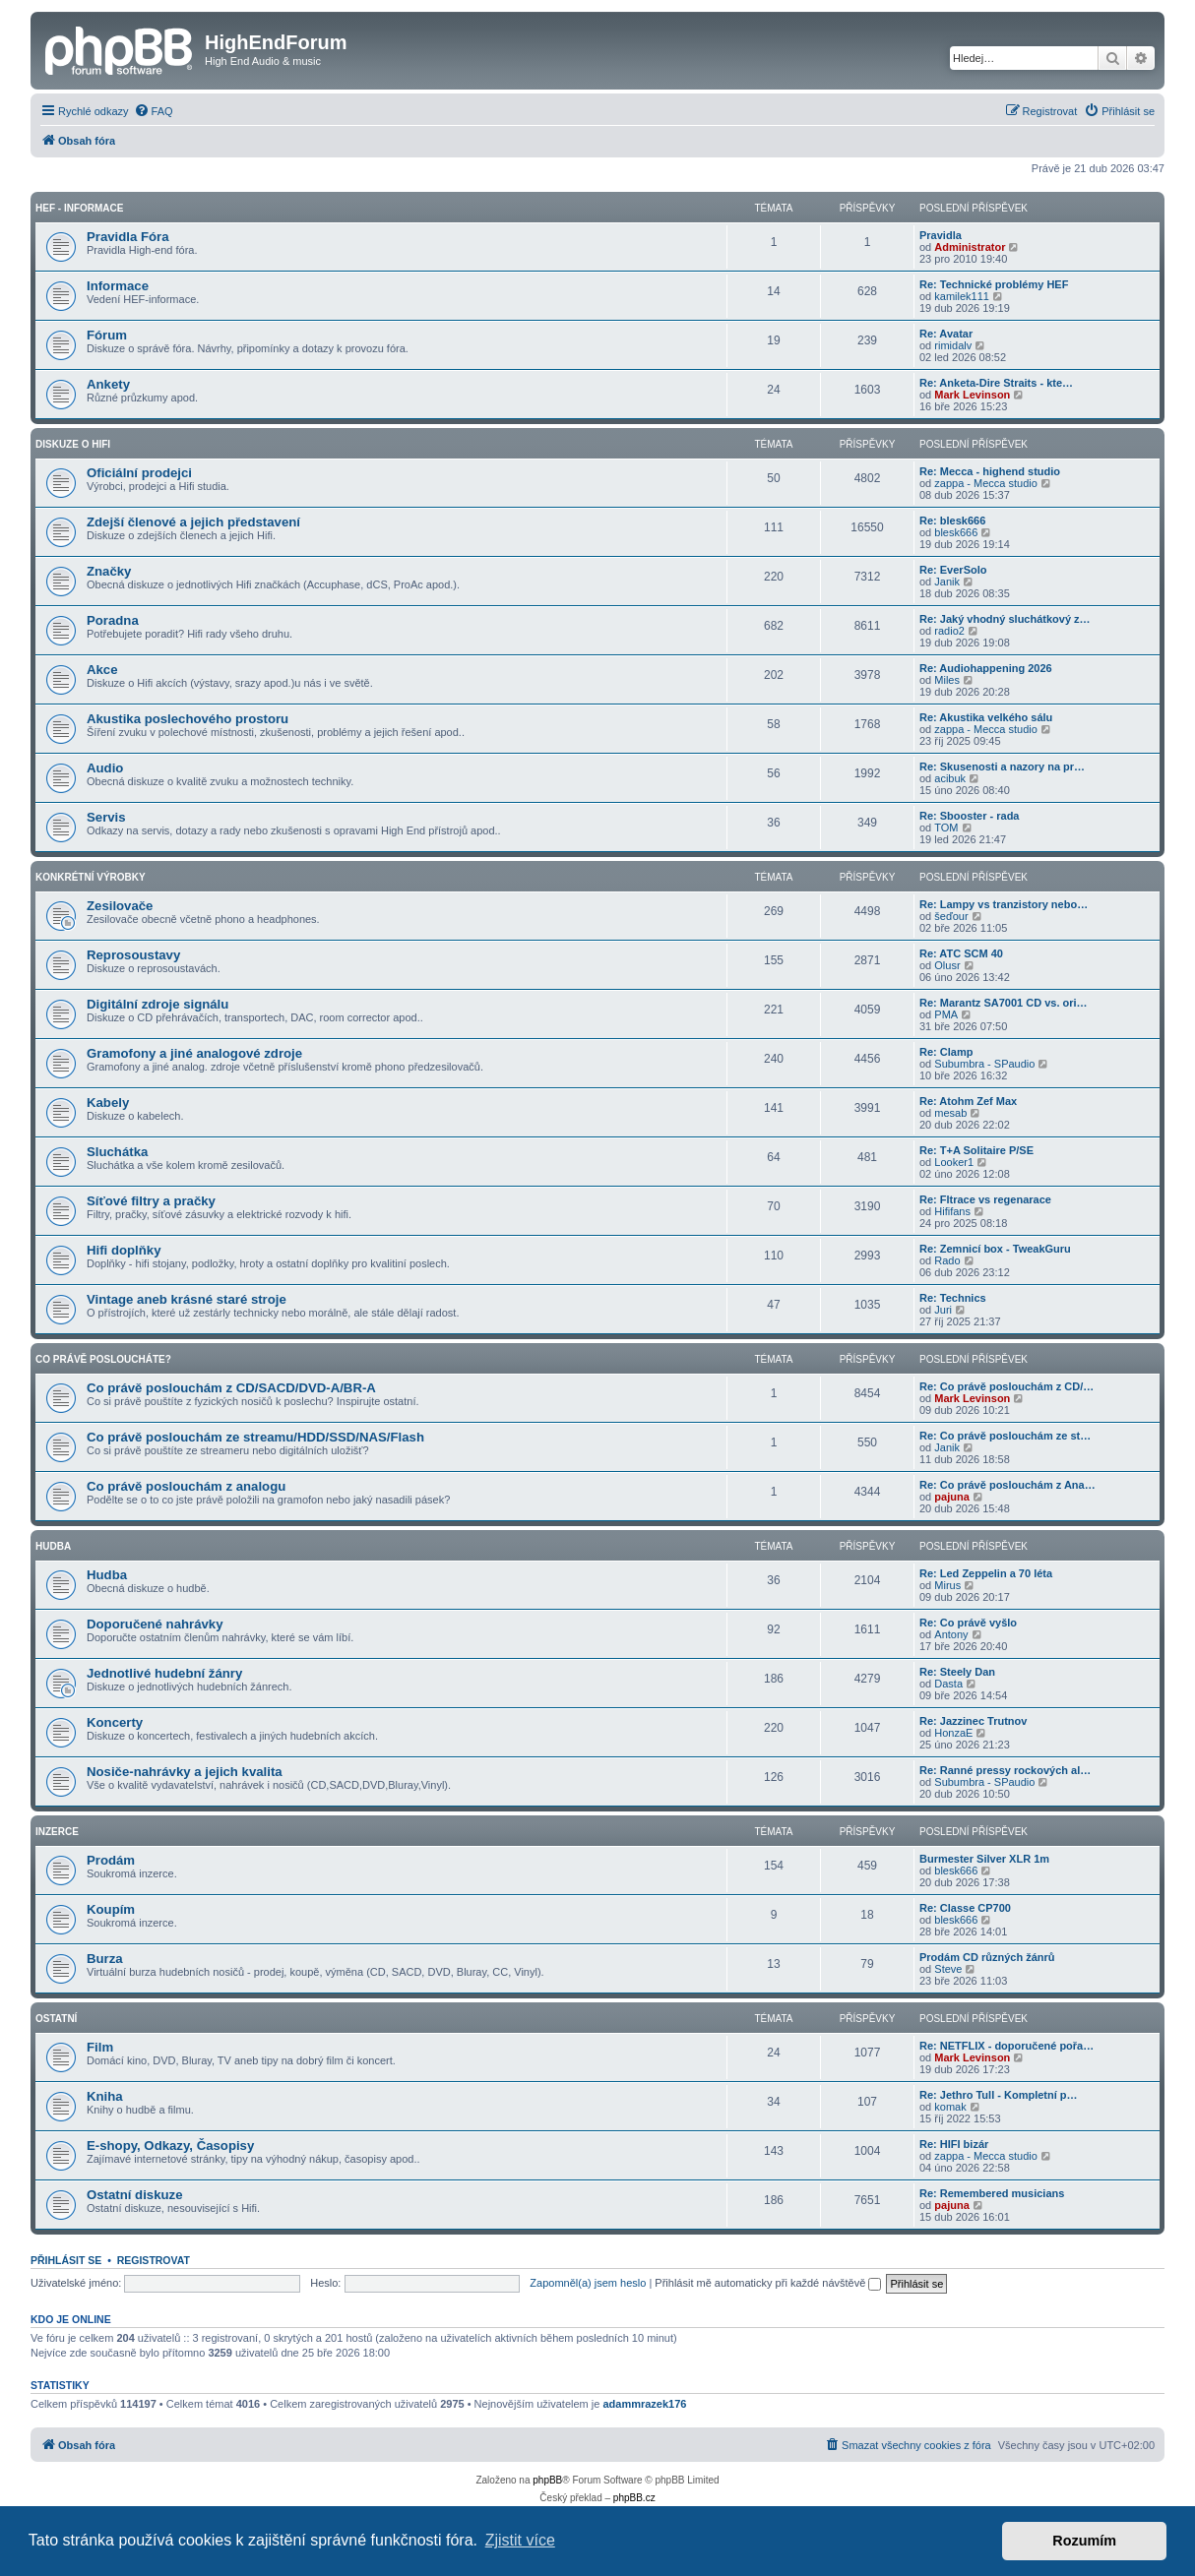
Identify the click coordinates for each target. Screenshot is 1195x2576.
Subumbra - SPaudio (984, 1064)
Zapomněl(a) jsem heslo (588, 2283)
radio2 (949, 631)
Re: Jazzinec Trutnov (973, 1721)
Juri (943, 1310)
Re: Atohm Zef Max (968, 1101)
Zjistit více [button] (520, 2540)
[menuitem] (153, 111)
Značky (109, 571)
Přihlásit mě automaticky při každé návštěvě (768, 2283)
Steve (948, 1969)
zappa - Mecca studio (986, 483)
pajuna (951, 1497)
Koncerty (115, 1722)
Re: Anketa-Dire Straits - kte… (996, 383)
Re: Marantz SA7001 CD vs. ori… (1003, 1003)
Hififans (952, 1211)
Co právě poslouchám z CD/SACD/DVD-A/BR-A (231, 1387)
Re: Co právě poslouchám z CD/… (1006, 1386)
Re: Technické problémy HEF (993, 284)
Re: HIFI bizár (953, 2144)
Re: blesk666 (952, 520)
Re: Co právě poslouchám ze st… (1005, 1435)
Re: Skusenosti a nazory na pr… (1002, 766)
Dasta (948, 1683)
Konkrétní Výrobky (90, 877)
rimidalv (953, 345)
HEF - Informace (79, 208)
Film (100, 2047)
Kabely (108, 1102)
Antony (951, 1634)
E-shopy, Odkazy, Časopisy (170, 2145)
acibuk (950, 778)
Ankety (108, 384)
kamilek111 (961, 296)
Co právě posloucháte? (103, 1359)
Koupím (111, 1909)
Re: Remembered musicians (991, 2193)
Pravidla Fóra (128, 236)
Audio (105, 768)
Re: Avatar (946, 333)
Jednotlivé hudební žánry (164, 1673)
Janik (947, 581)
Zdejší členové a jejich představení (193, 522)
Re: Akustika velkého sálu (985, 717)
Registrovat (153, 2260)
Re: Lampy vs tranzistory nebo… (1003, 904)
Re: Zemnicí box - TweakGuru (995, 1249)
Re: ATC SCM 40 (961, 953)
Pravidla (940, 235)
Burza (105, 1958)
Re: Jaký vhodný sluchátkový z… (1005, 619)
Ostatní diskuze (134, 2194)
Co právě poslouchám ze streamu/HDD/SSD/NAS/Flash (255, 1437)
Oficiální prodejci (139, 472)
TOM (946, 827)
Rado (947, 1260)
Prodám (111, 1860)
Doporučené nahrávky (155, 1624)
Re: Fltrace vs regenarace (985, 1199)
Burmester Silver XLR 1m (984, 1859)
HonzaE (953, 1733)
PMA (946, 1014)
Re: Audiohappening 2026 (985, 668)
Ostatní (56, 2018)
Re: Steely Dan (957, 1672)
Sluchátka (117, 1151)
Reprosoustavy (133, 955)
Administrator (969, 247)
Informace (118, 285)
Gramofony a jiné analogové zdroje (194, 1053)
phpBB (547, 2480)
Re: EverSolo (952, 570)
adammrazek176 (644, 2404)
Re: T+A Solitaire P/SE (976, 1150)
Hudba (53, 1546)
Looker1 (954, 1162)
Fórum (107, 335)
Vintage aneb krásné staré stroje (186, 1299)
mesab (950, 1113)
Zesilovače (120, 905)
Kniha (105, 2096)
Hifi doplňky (123, 1250)
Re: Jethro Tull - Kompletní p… (998, 2095)
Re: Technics (952, 1298)
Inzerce (57, 1831)
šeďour (951, 916)
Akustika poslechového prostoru (187, 718)
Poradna (113, 620)
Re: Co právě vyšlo (968, 1622)
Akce (102, 669)
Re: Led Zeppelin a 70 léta (985, 1573)
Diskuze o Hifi (72, 444)
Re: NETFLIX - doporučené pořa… (1006, 2046)
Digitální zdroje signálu (157, 1004)
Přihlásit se (66, 2260)
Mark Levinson (972, 394)
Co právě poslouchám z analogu (186, 1486)
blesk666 (955, 532)
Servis (106, 817)
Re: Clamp (946, 1052)
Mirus (947, 1585)
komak (950, 2107)
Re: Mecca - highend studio (989, 471)
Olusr (947, 965)
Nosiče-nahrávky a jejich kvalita (185, 1771)
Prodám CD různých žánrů (987, 1957)
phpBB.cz (634, 2497)
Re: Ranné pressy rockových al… (1005, 1770)
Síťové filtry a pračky (151, 1201)
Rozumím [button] (1084, 2540)
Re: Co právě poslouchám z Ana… (1007, 1485)
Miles (947, 680)
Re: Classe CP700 (965, 1908)
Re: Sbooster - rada (969, 816)
